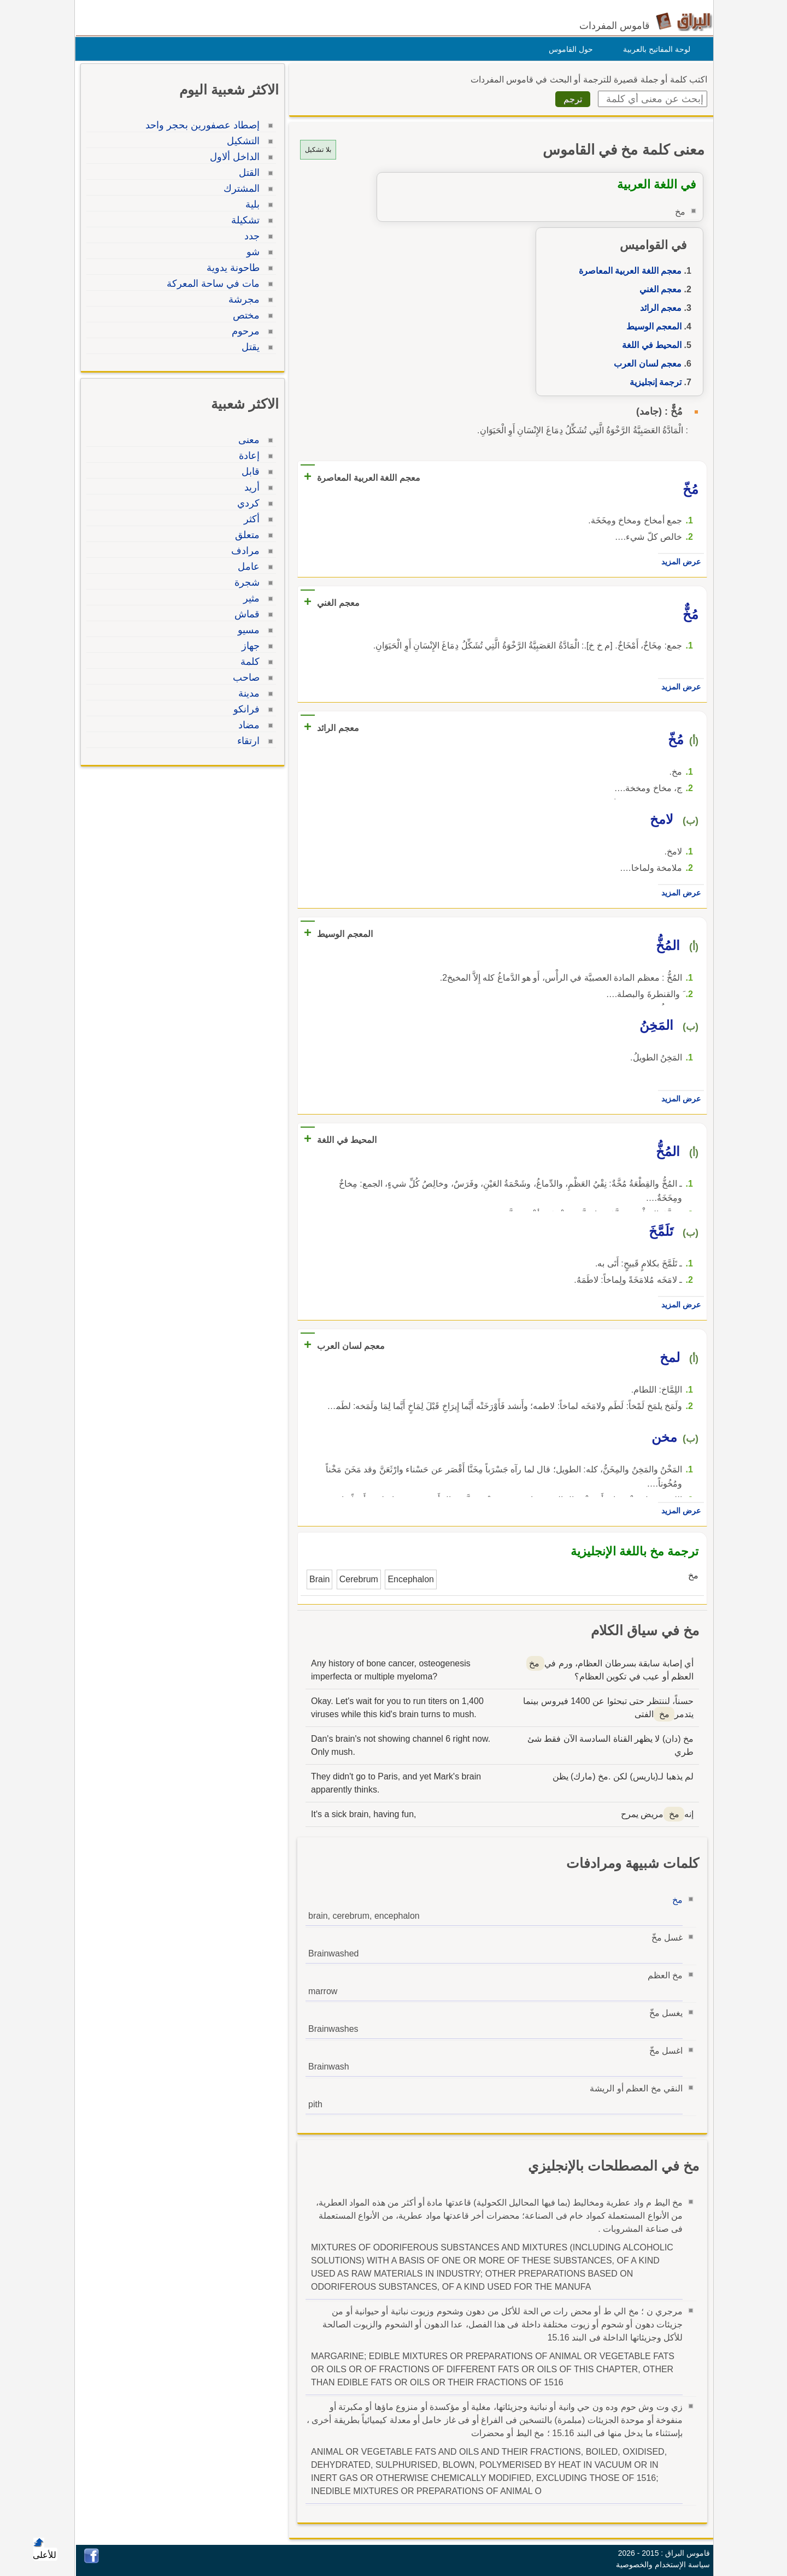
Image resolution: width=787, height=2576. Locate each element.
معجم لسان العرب (645, 363)
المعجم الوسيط (651, 326)
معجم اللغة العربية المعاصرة (627, 270)
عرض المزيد (678, 561)
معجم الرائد (658, 308)
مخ (674, 1900)
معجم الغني (658, 289)
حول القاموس (568, 49)
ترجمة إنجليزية (653, 382)
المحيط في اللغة (649, 345)
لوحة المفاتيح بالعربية (654, 49)
